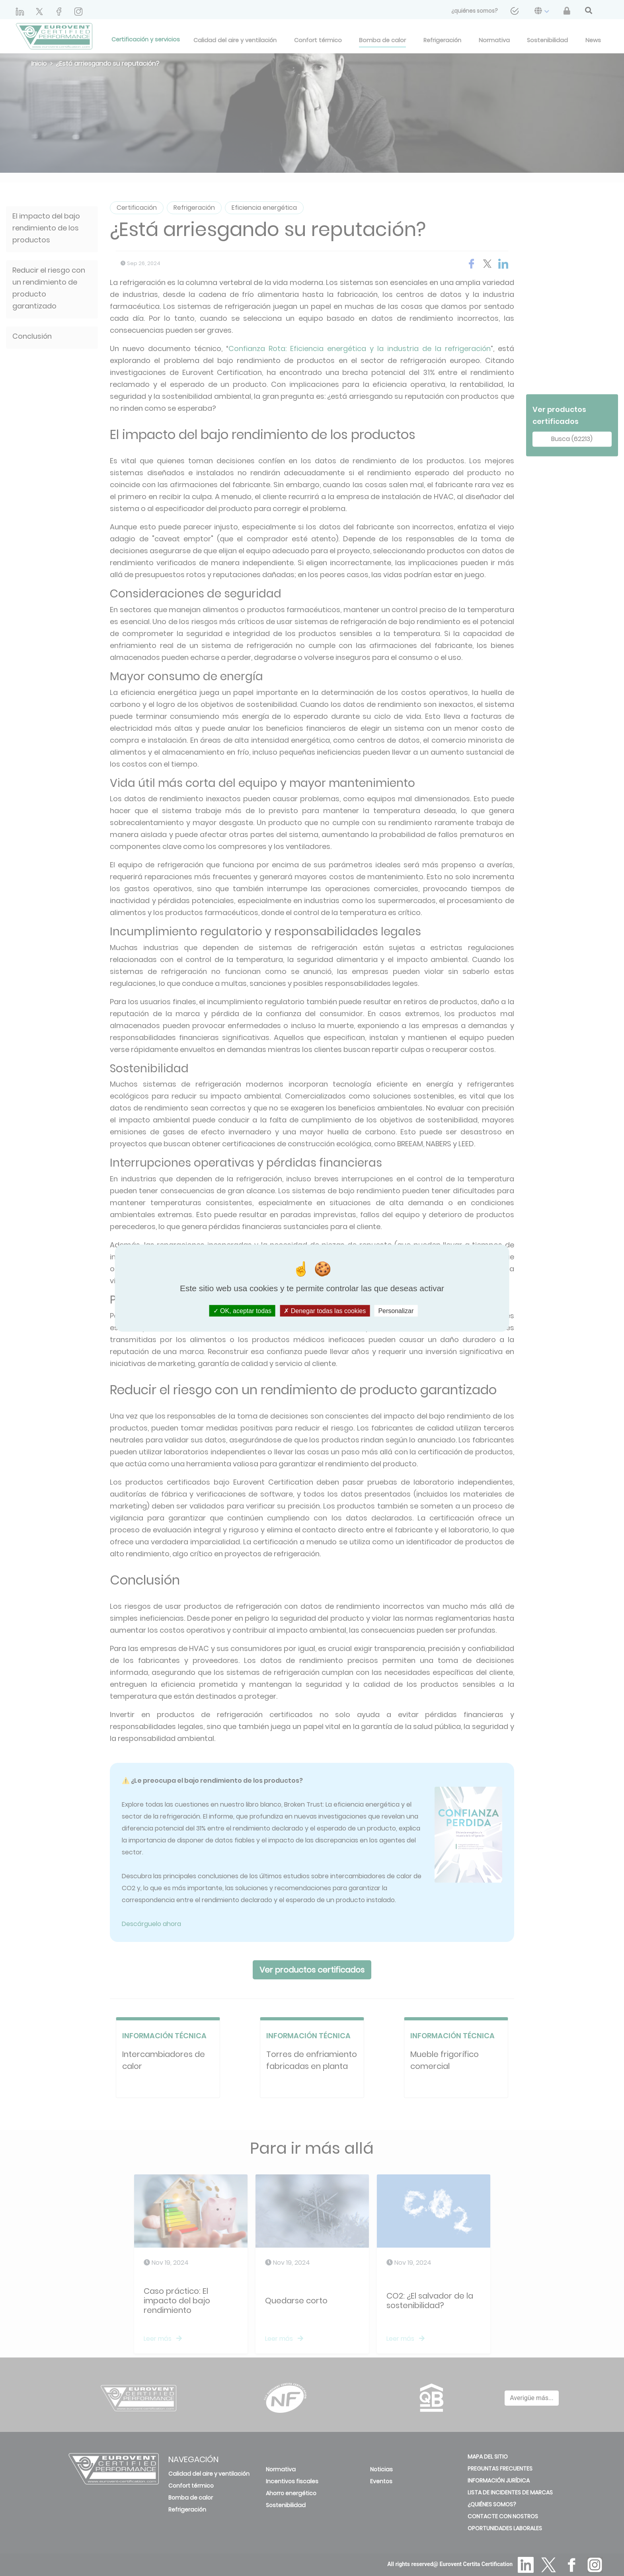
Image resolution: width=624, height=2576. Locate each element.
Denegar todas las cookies (325, 1310)
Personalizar (395, 1310)
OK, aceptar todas (242, 1310)
